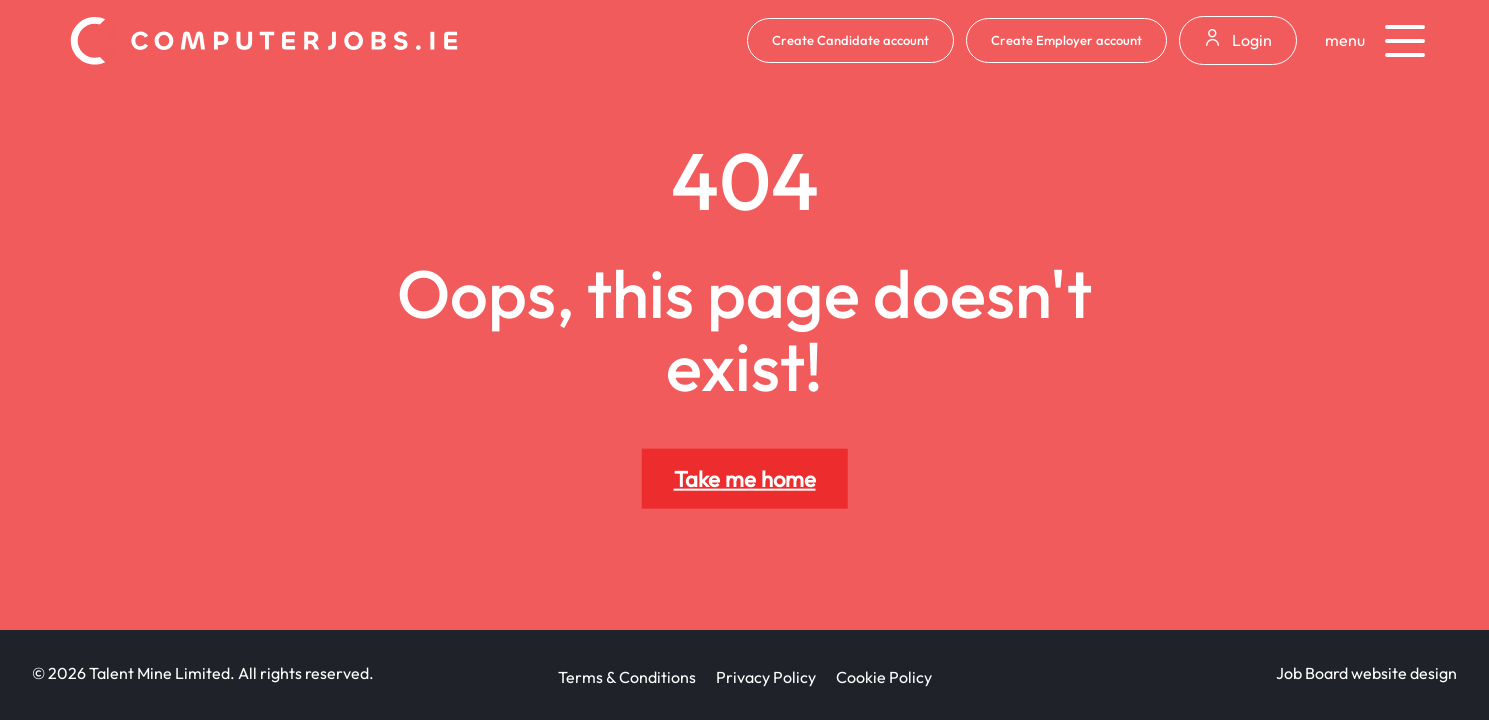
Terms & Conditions (627, 677)
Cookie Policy (884, 677)
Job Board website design (1366, 673)
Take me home (745, 479)
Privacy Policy (766, 677)
